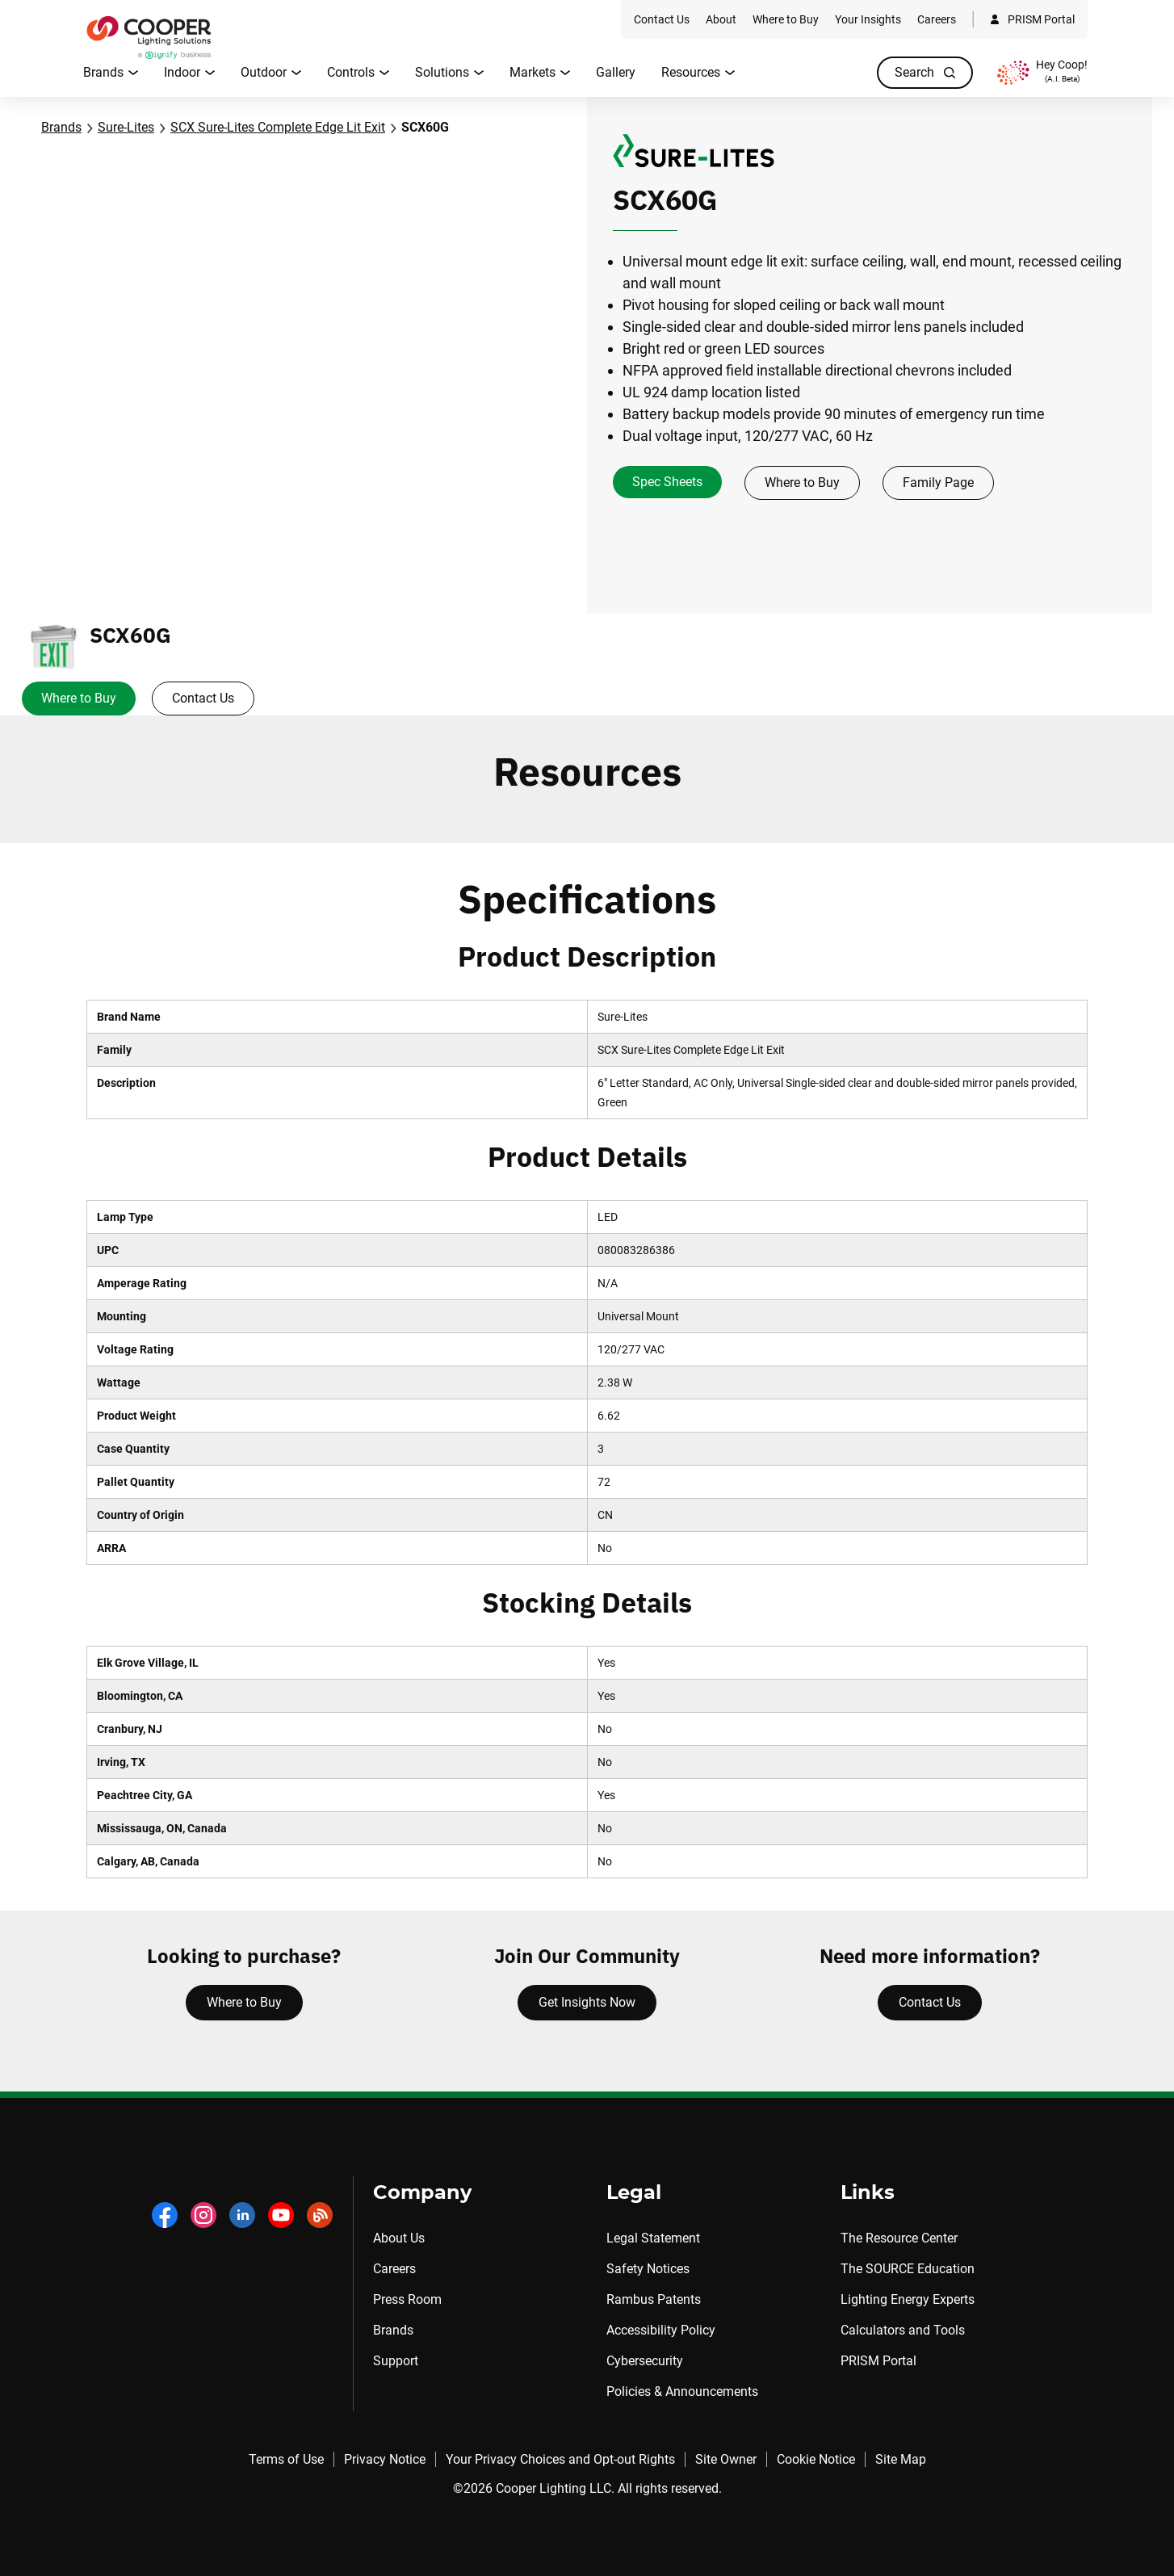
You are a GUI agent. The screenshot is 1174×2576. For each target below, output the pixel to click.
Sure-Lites (126, 127)
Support (395, 2360)
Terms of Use (286, 2459)
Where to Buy (802, 482)
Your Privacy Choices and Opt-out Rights (560, 2459)
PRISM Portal (878, 2360)
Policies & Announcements (682, 2391)
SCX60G (425, 127)
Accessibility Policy (660, 2330)
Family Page (938, 482)
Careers (394, 2268)
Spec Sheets (667, 481)
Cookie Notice (816, 2459)
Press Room (407, 2299)
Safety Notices (648, 2268)
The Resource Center (899, 2238)
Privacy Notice (385, 2459)
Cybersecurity (644, 2360)
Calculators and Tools (903, 2330)
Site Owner (726, 2459)
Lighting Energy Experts (908, 2299)
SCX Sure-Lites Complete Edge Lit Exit (277, 127)
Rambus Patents (653, 2299)
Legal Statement (653, 2238)
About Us (399, 2238)
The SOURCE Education (908, 2268)
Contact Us (203, 698)
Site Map (900, 2459)
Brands (61, 127)
